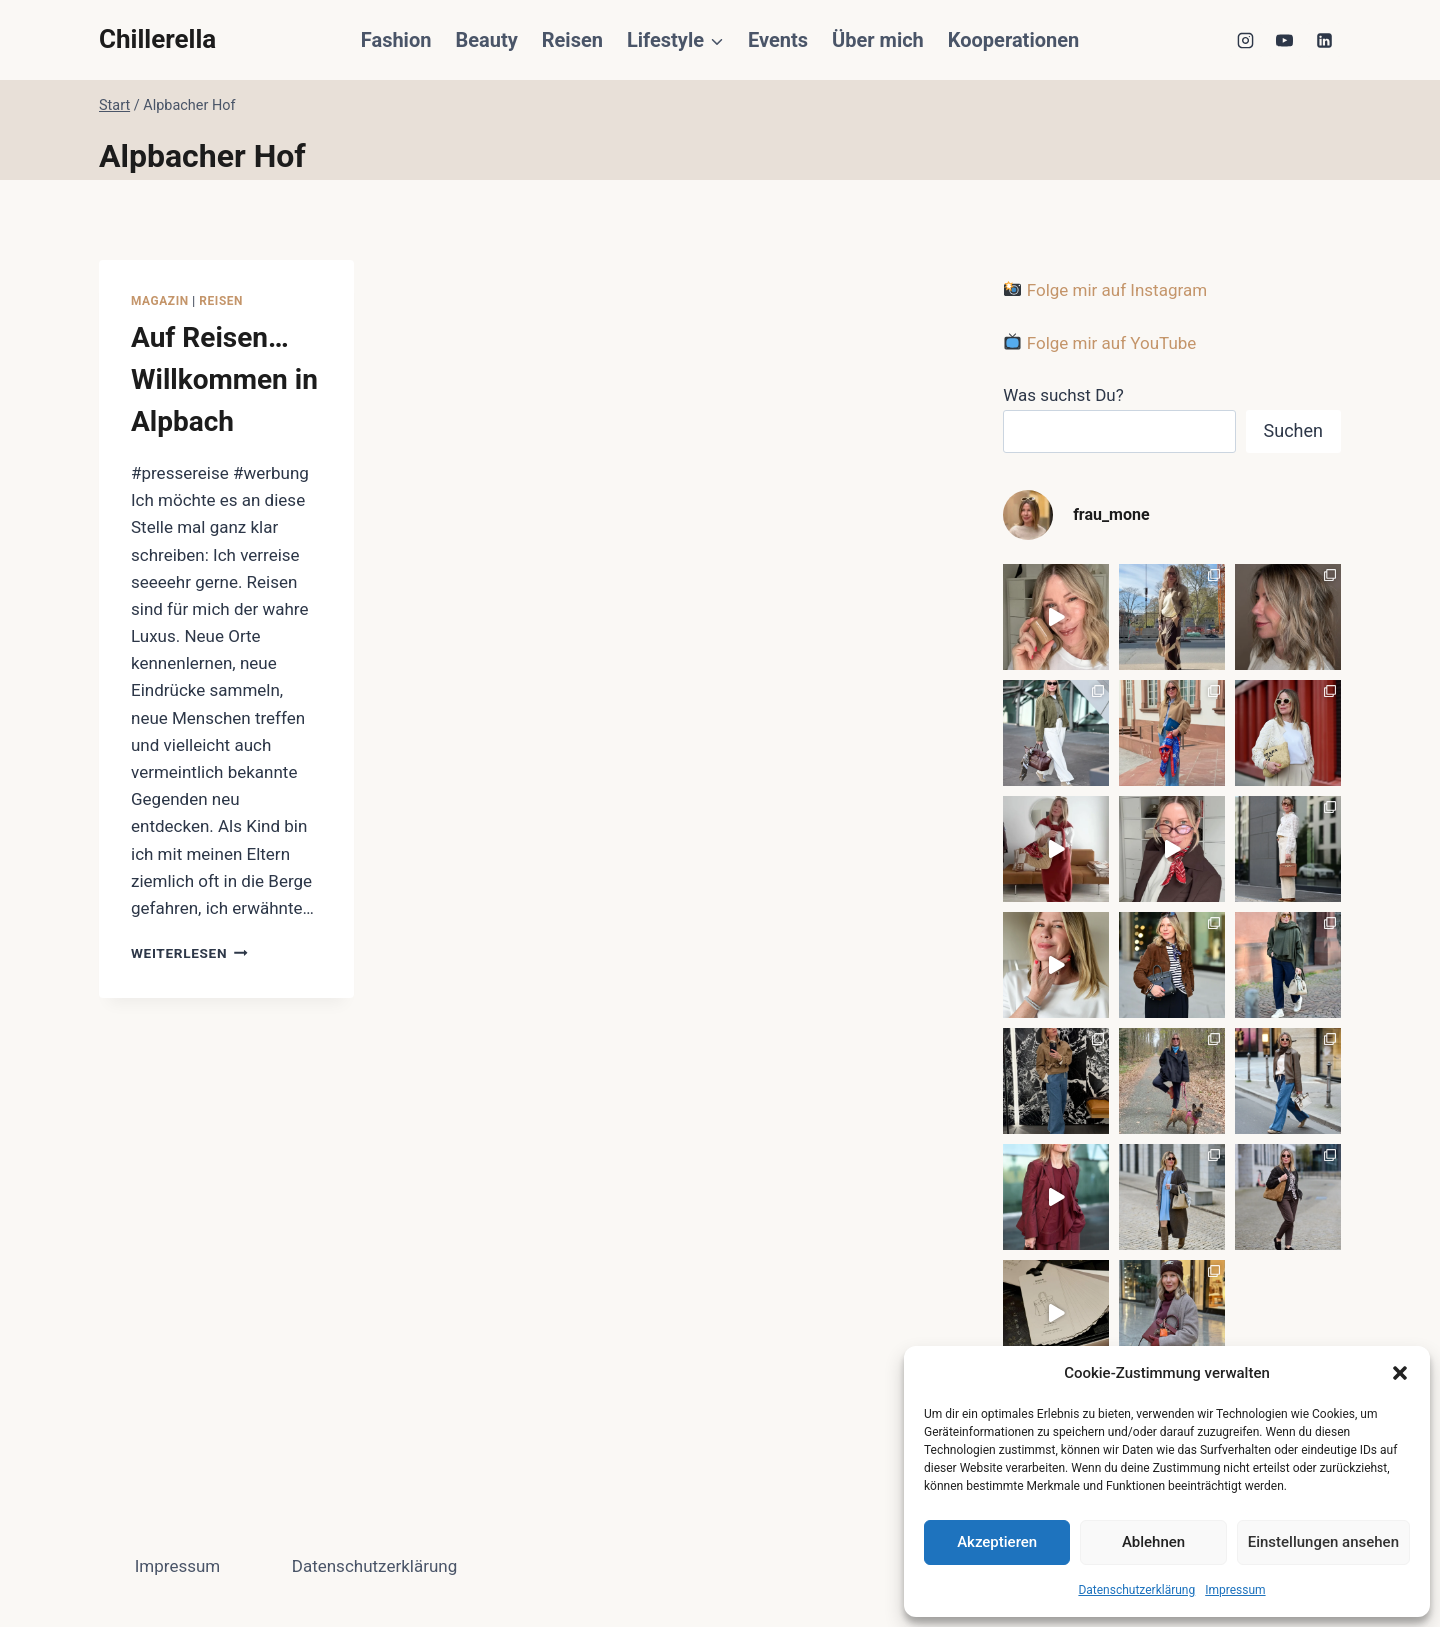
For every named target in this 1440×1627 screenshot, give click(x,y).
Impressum (1235, 1590)
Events (778, 40)
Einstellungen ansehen (1323, 1542)
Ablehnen (1153, 1542)
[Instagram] (1246, 40)
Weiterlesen (189, 953)
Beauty (486, 40)
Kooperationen (1013, 40)
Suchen (1293, 430)
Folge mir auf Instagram (1105, 290)
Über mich (878, 40)
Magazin (160, 301)
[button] (1400, 1373)
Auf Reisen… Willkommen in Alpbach (224, 379)
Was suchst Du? (1063, 395)
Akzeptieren (997, 1542)
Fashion (396, 40)
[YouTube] (1285, 40)
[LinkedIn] (1324, 40)
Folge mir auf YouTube (1100, 343)
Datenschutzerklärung (1136, 1590)
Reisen (572, 40)
